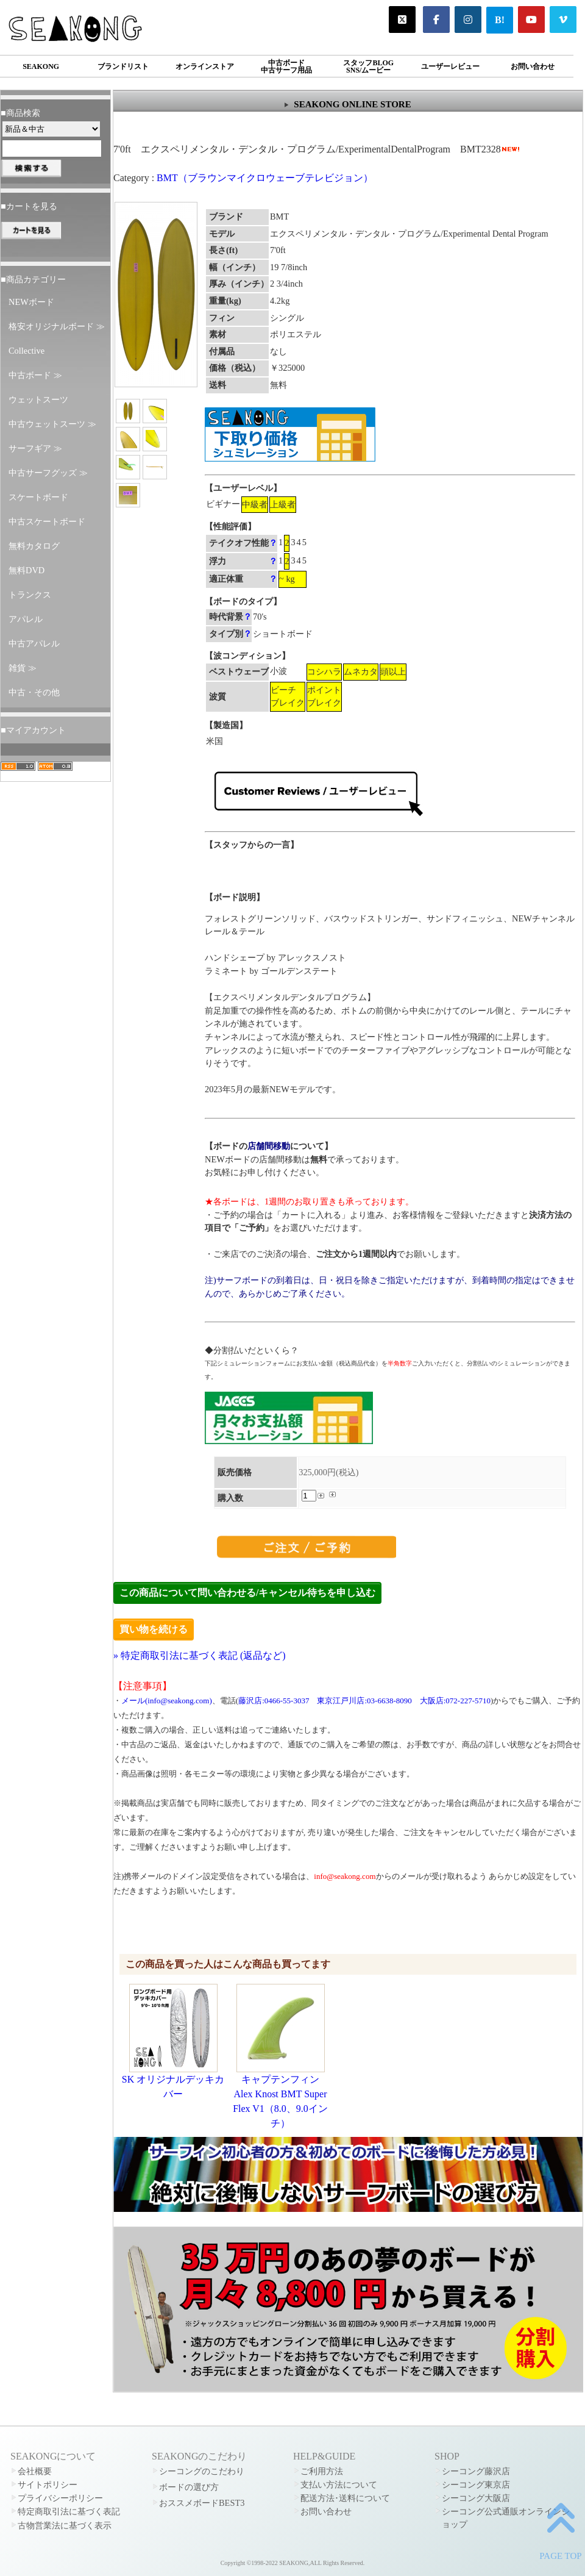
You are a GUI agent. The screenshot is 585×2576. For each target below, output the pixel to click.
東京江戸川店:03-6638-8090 (364, 1700)
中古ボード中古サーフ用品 (286, 66)
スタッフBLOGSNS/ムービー (368, 66)
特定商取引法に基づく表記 (69, 2511)
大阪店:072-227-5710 (455, 1700)
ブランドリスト (123, 66)
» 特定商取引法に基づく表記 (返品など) (199, 1655)
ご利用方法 (321, 2471)
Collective (26, 351)
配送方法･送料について (345, 2498)
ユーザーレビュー (450, 66)
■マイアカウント (33, 730)
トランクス (30, 594)
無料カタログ (34, 546)
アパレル (26, 619)
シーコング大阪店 (476, 2498)
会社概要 (35, 2471)
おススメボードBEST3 (201, 2503)
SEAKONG (41, 66)
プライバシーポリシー (60, 2498)
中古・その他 (34, 692)
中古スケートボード (47, 521)
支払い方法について (338, 2484)
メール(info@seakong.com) (166, 1700)
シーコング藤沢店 (476, 2471)
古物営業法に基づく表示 (65, 2525)
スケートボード (38, 497)
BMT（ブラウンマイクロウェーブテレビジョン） (265, 178)
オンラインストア (205, 66)
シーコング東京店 (476, 2484)
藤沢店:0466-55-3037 (273, 1700)
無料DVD (26, 570)
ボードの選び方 (189, 2487)
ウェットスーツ (38, 399)
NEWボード (31, 302)
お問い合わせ (533, 66)
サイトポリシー (47, 2484)
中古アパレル (34, 643)
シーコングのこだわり (201, 2471)
